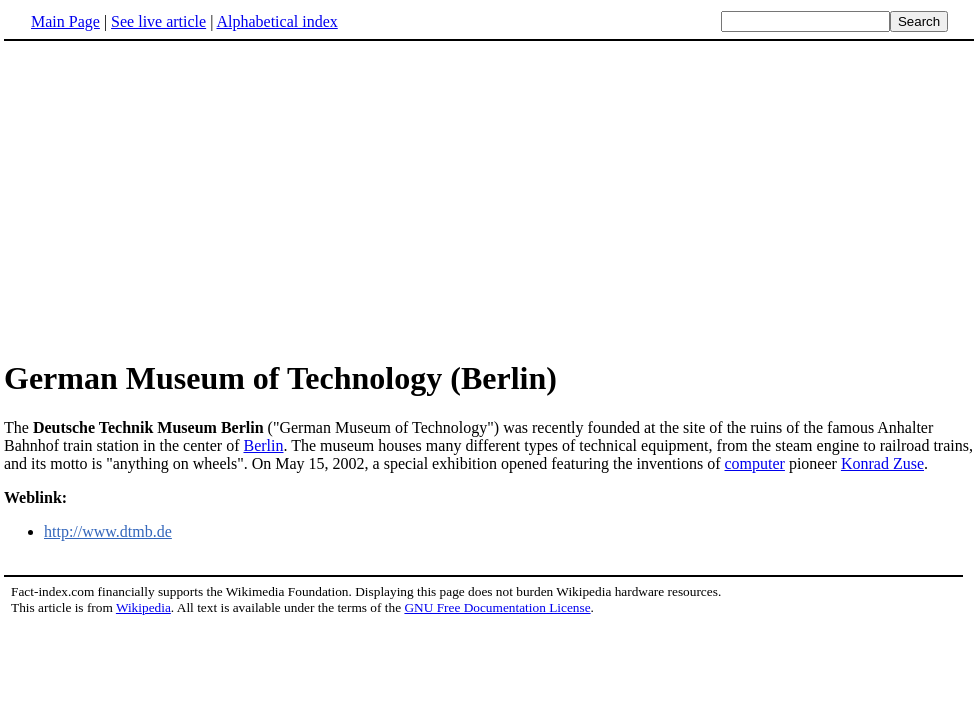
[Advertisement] (172, 199)
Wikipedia (143, 607)
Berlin (263, 445)
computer (755, 463)
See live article (158, 21)
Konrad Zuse (882, 463)
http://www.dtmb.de (108, 531)
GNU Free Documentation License (497, 607)
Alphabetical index (276, 21)
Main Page (65, 21)
